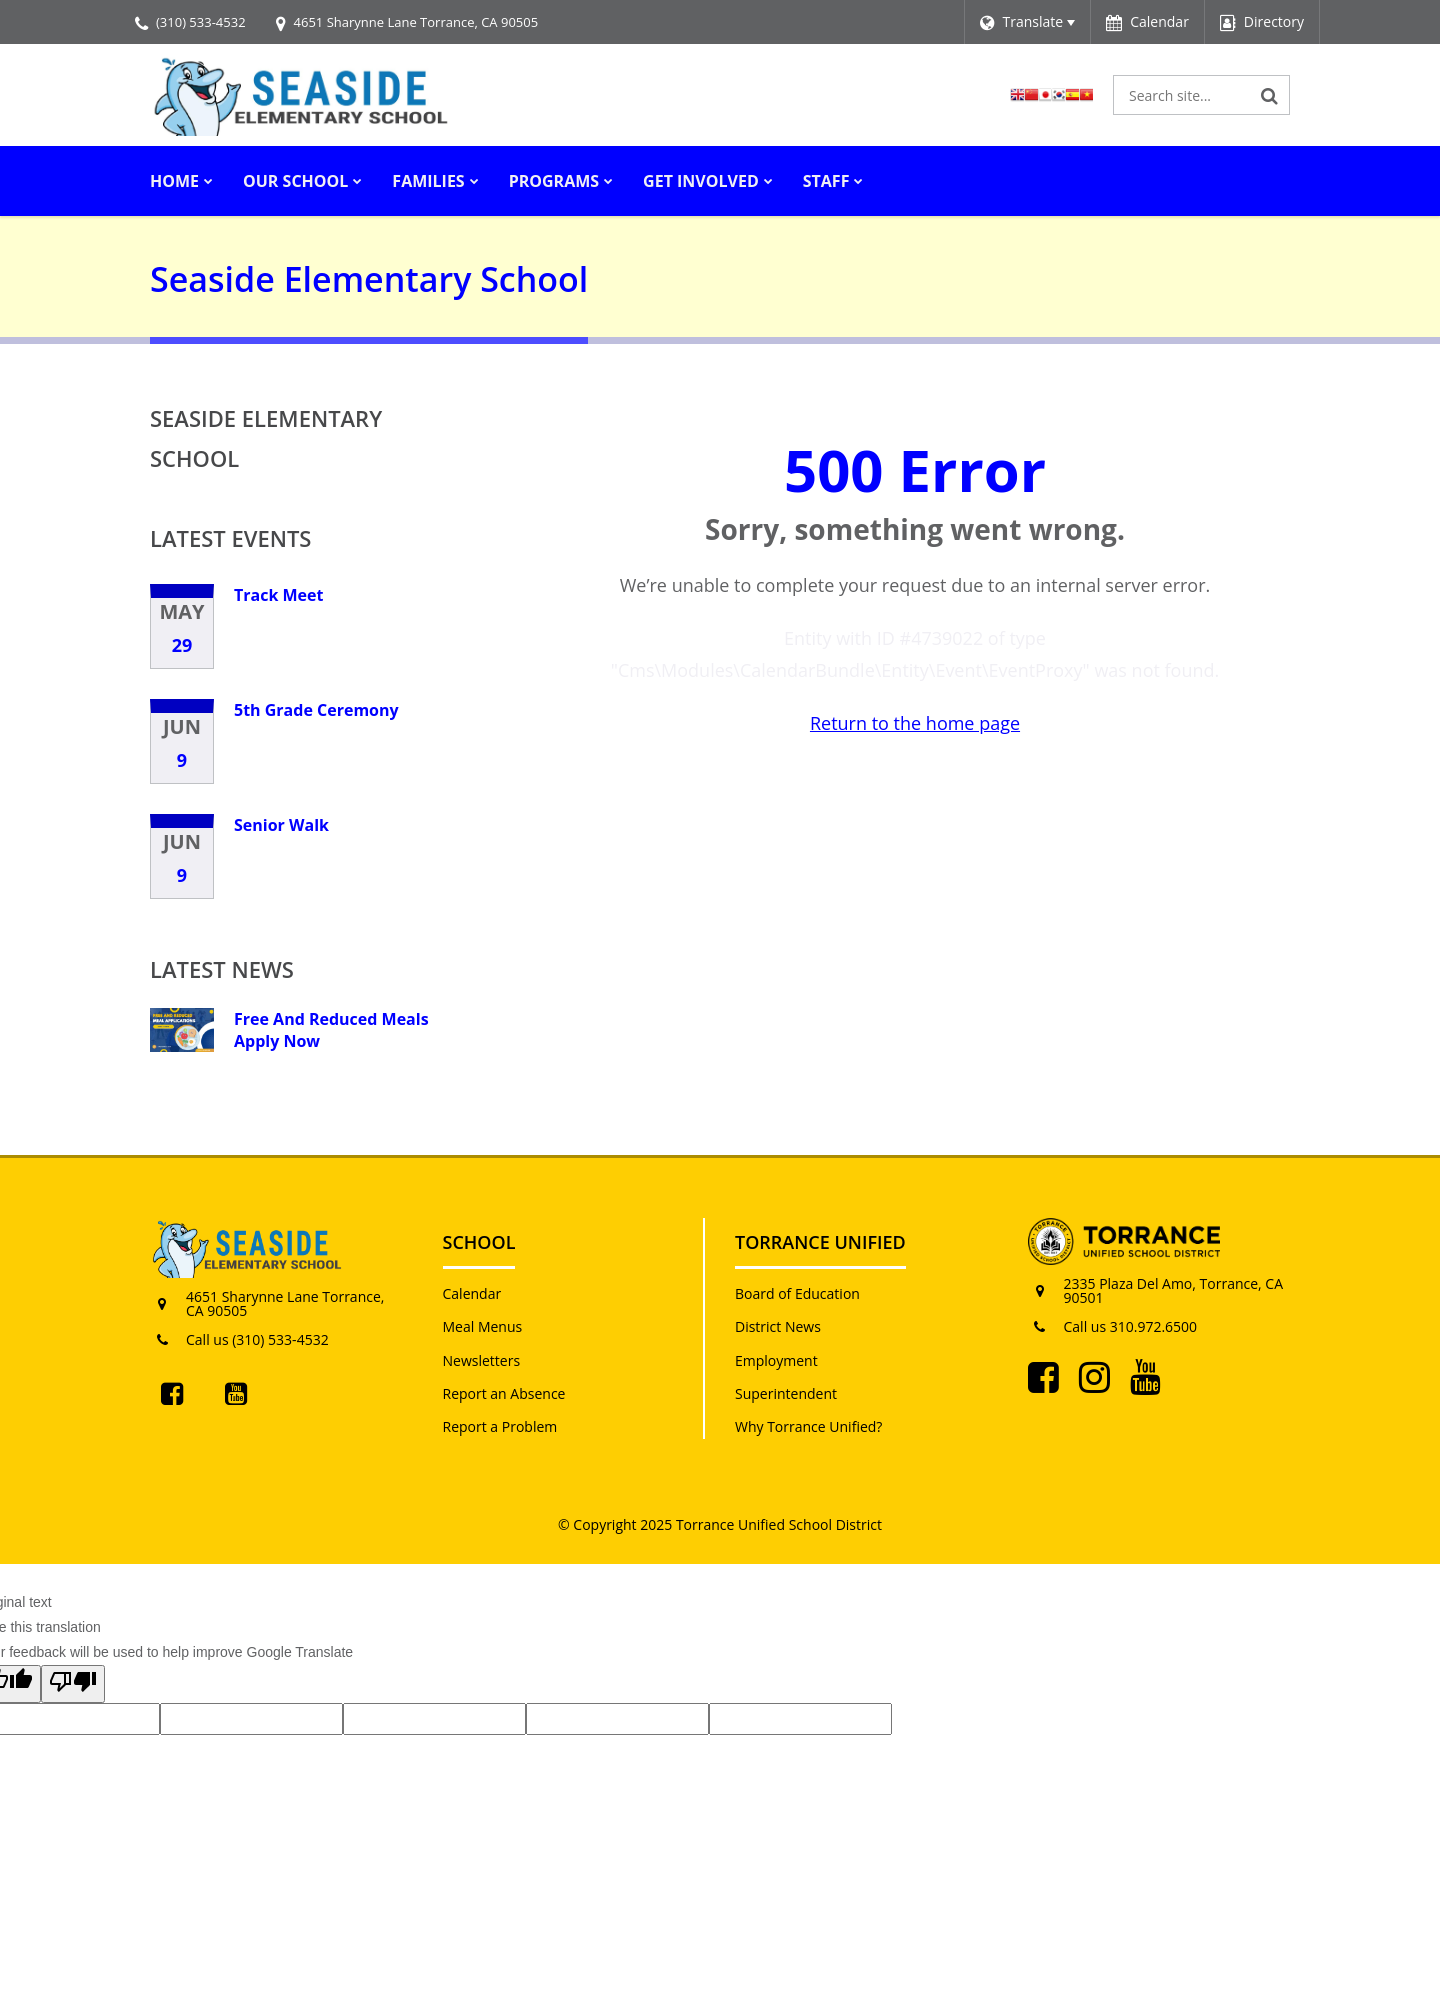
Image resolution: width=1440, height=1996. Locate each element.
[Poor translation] (73, 1684)
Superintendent (786, 1393)
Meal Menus (483, 1326)
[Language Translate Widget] (1027, 22)
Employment (776, 1360)
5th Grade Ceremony (316, 710)
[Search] (1270, 95)
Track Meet (278, 595)
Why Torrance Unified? (808, 1426)
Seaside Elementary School (266, 438)
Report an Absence (504, 1393)
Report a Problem (500, 1426)
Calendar (472, 1293)
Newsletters (482, 1360)
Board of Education (797, 1293)
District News (778, 1326)
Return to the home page (915, 723)
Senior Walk (281, 825)
